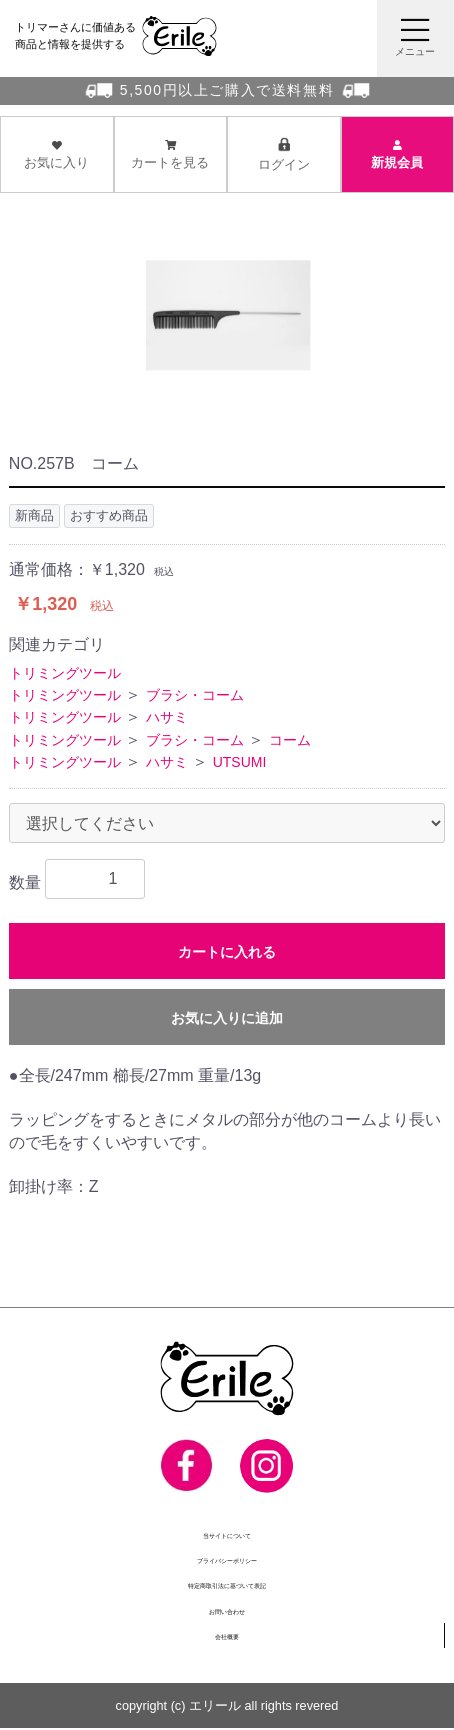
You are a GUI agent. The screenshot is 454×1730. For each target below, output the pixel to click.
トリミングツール (65, 673)
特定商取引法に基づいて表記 (227, 1585)
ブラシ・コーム (195, 695)
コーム (290, 740)
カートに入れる (227, 952)
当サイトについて (227, 1534)
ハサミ (167, 718)
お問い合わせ (227, 1611)
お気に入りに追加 (227, 1018)
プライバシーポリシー (227, 1560)
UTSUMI (240, 763)
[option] (227, 326)
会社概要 (227, 1636)
